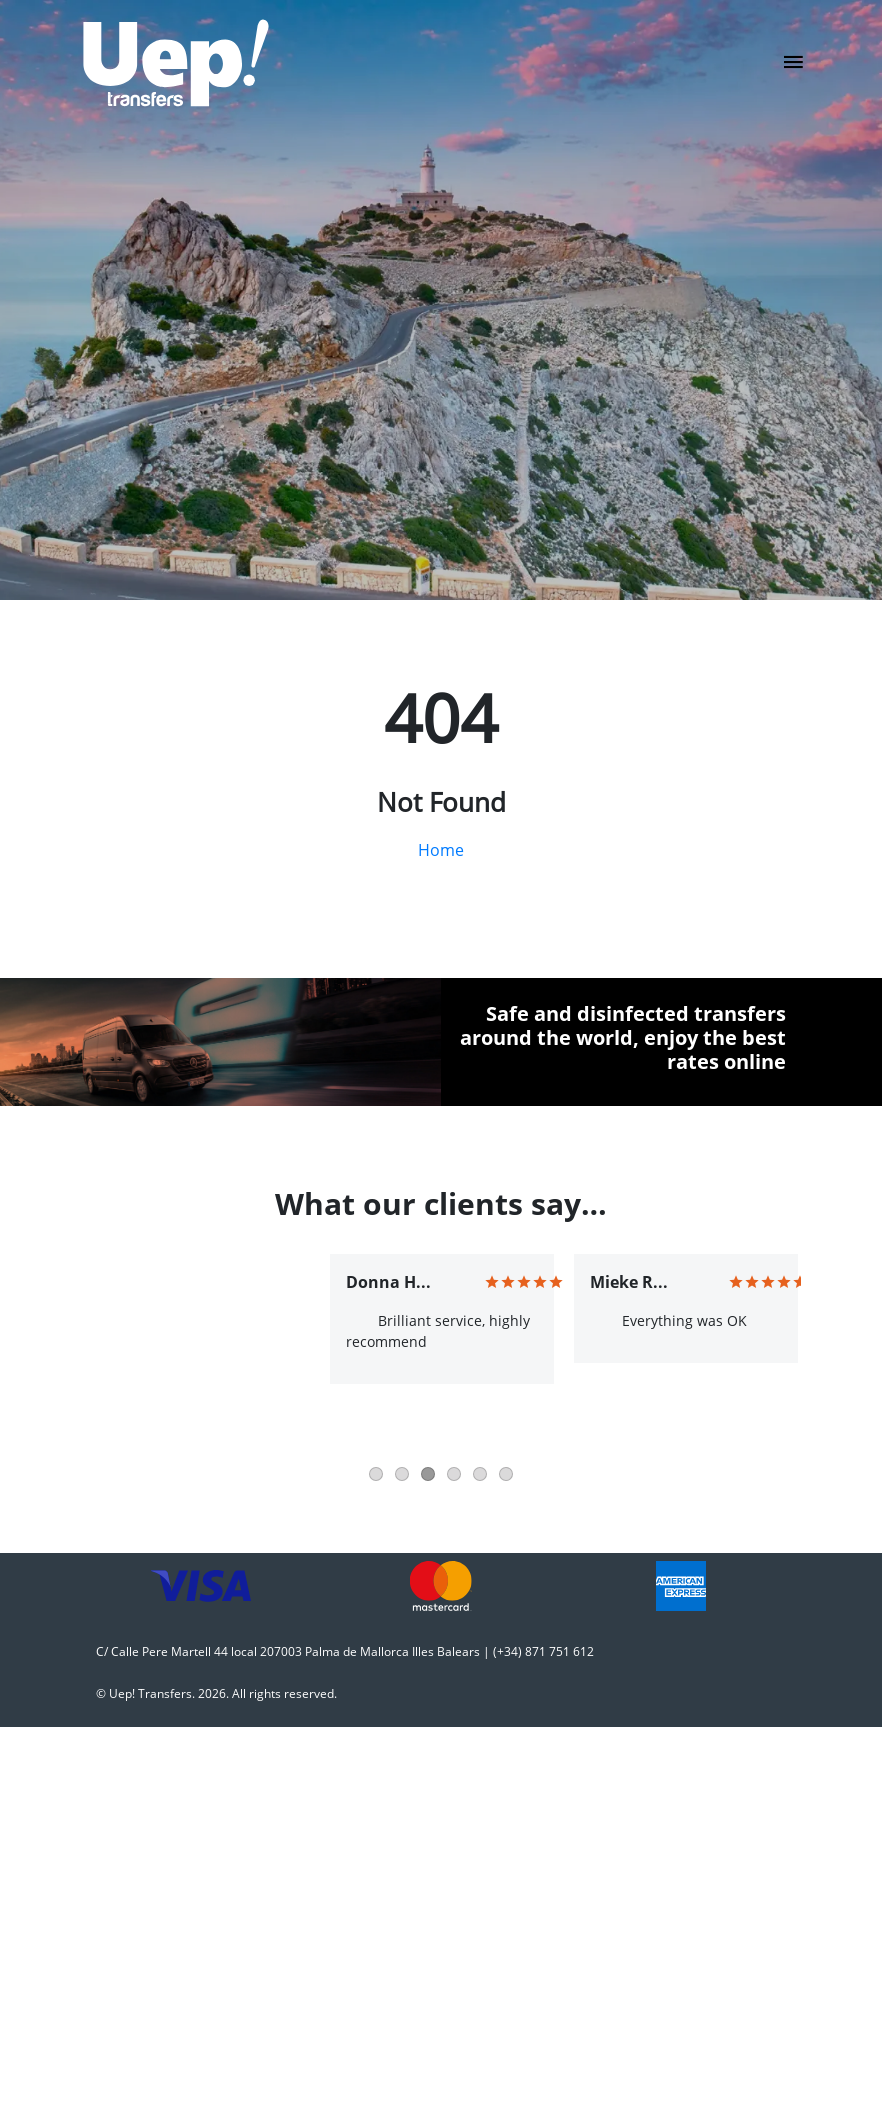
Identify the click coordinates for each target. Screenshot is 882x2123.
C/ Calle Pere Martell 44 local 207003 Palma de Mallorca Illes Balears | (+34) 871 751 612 (345, 1651)
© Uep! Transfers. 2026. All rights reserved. (216, 1693)
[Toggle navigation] (793, 68)
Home (441, 850)
